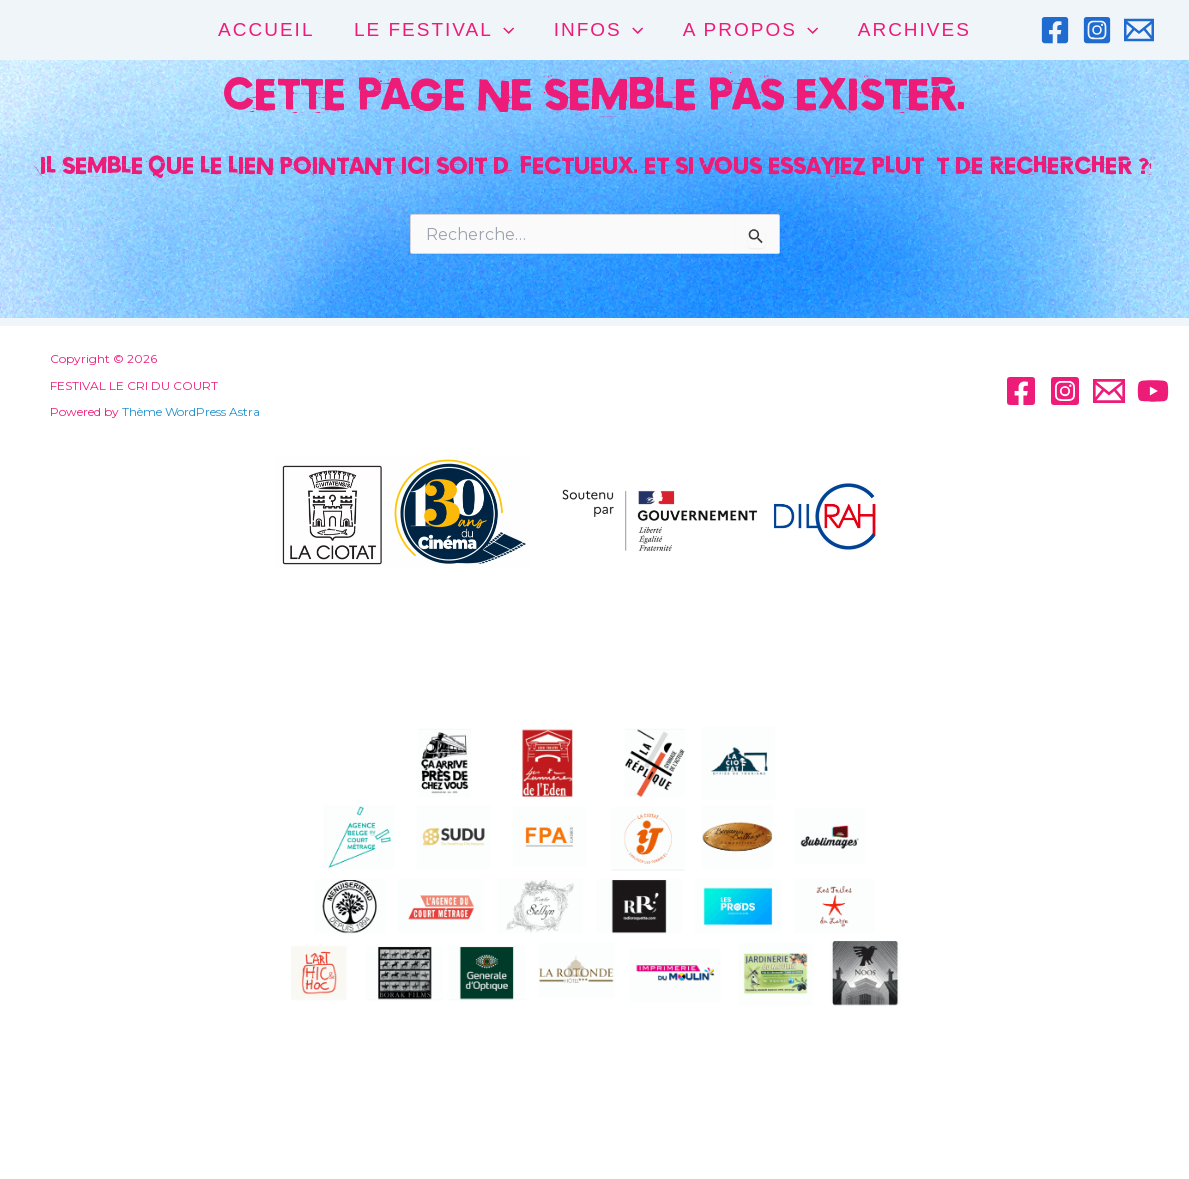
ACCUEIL (269, 29)
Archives (911, 29)
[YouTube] (1153, 391)
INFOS (598, 30)
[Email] (1139, 30)
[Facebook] (1055, 30)
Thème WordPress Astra (182, 412)
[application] (504, 30)
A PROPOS (749, 30)
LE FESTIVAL (435, 30)
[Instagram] (1097, 30)
